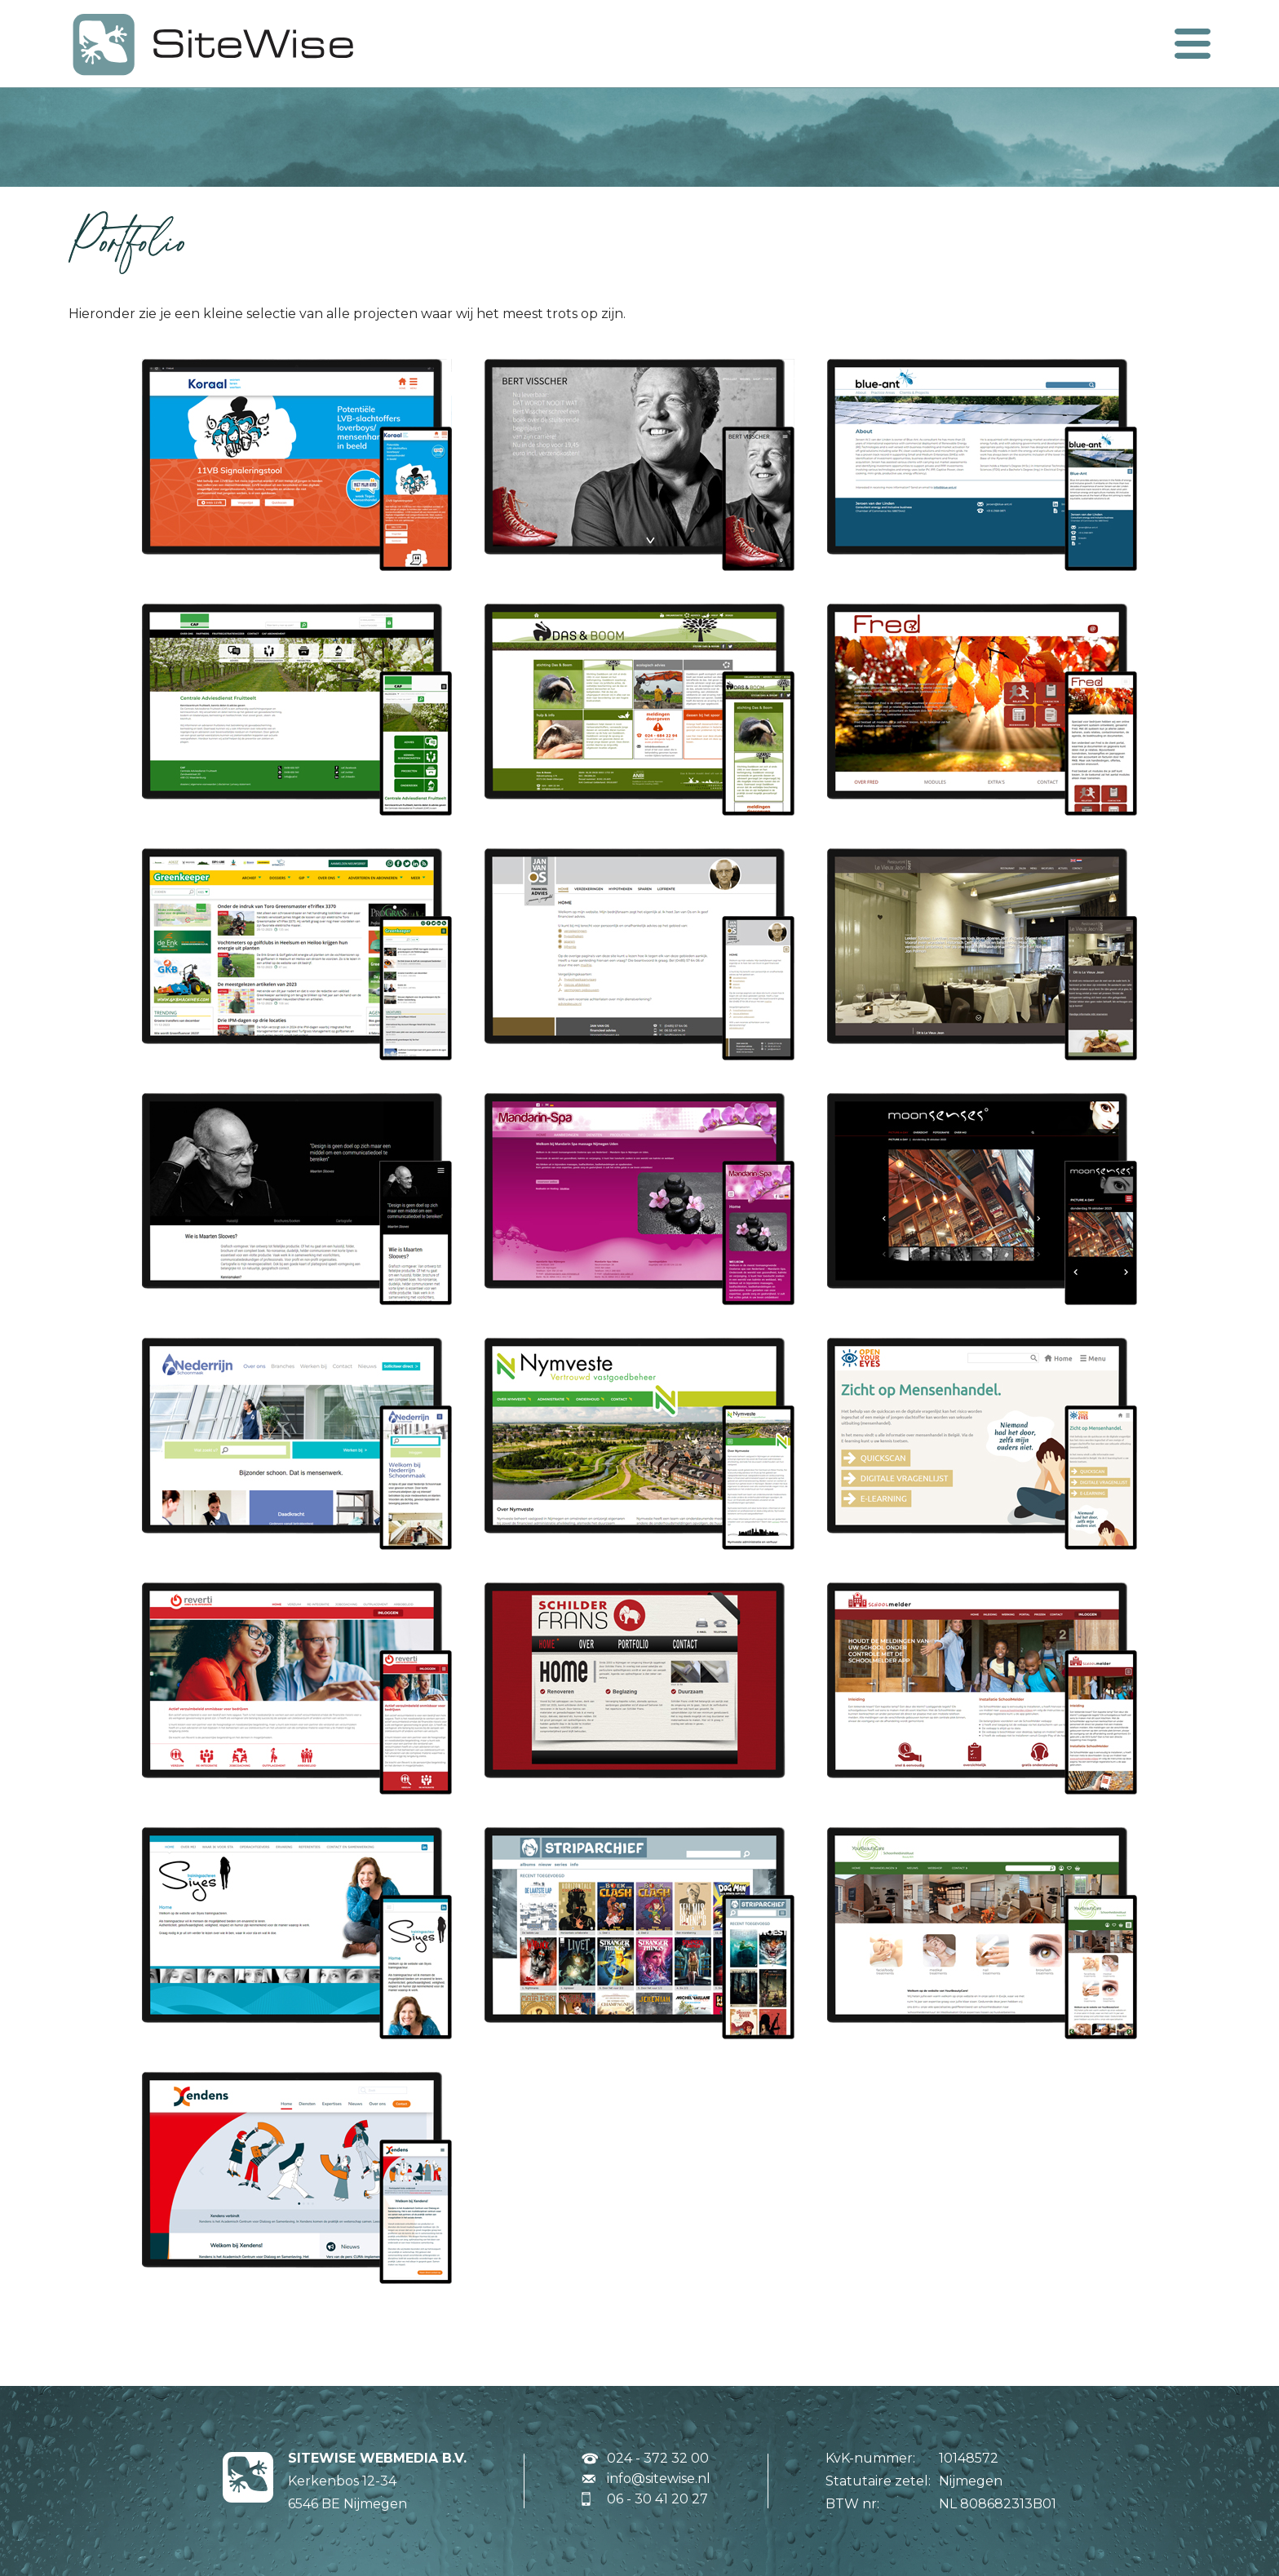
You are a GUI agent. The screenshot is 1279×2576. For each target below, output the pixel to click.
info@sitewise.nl (658, 2478)
